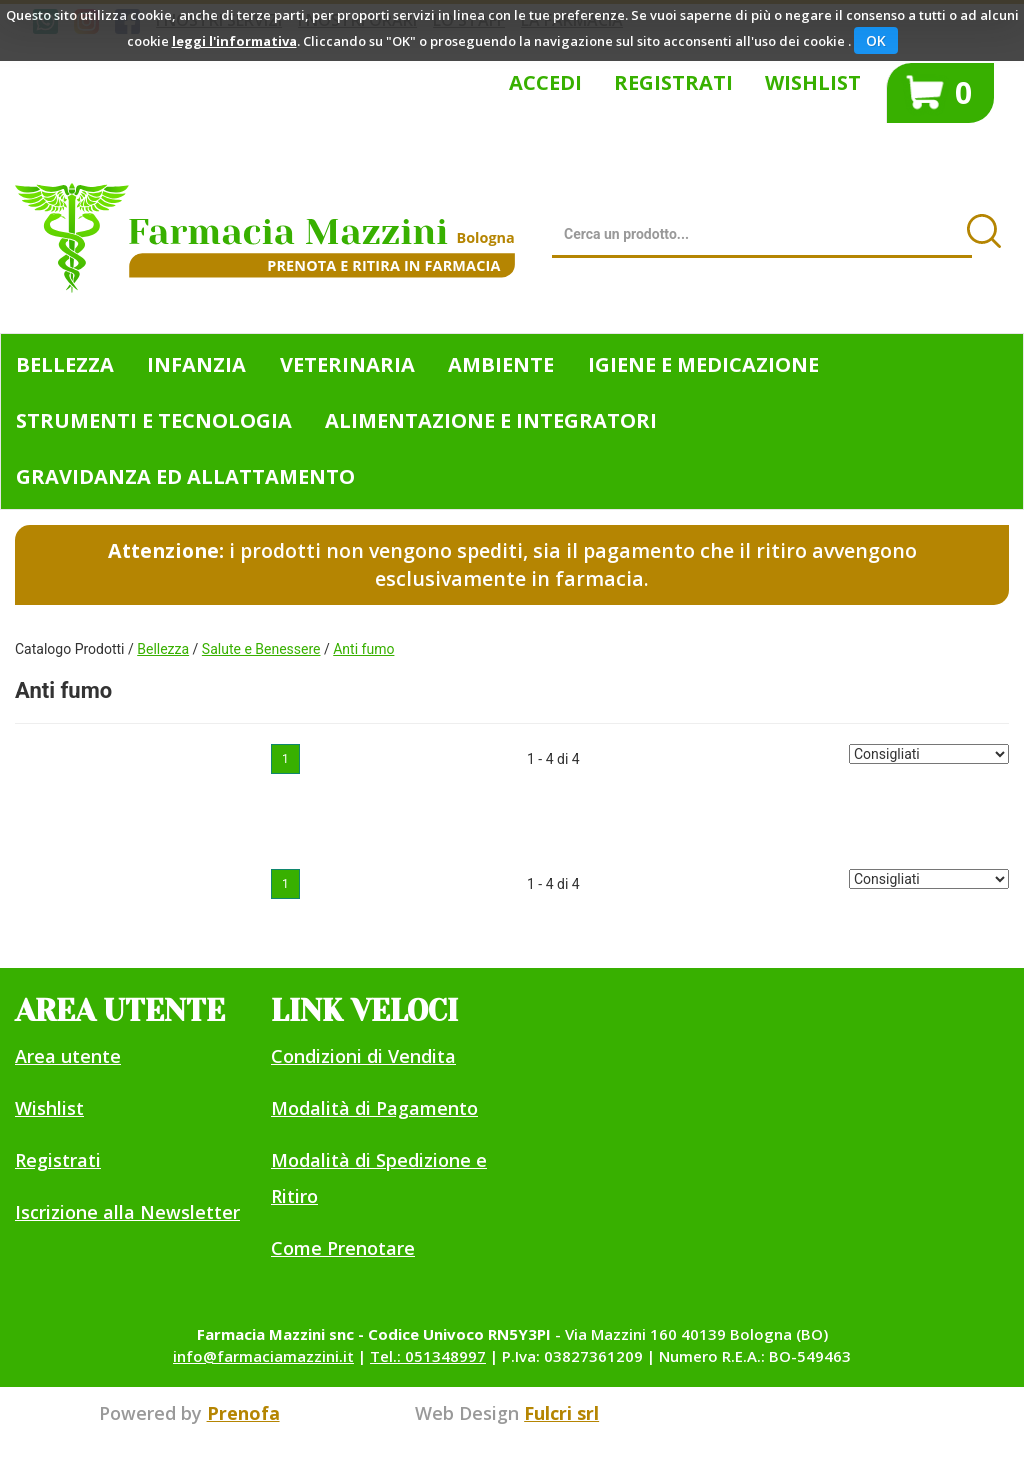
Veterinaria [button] (347, 364)
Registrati (673, 82)
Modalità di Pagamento (374, 1108)
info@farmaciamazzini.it (263, 1356)
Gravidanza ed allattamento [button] (185, 476)
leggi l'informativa (234, 41)
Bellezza (163, 649)
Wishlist (813, 82)
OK (876, 40)
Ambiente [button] (501, 364)
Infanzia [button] (196, 364)
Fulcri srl (561, 1413)
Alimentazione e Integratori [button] (491, 420)
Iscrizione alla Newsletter (127, 1212)
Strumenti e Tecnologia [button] (154, 420)
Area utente (68, 1056)
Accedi (545, 82)
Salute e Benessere (261, 649)
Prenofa (243, 1413)
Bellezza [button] (65, 364)
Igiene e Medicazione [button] (703, 364)
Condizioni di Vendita (363, 1056)
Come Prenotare (343, 1248)
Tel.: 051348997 (428, 1356)
